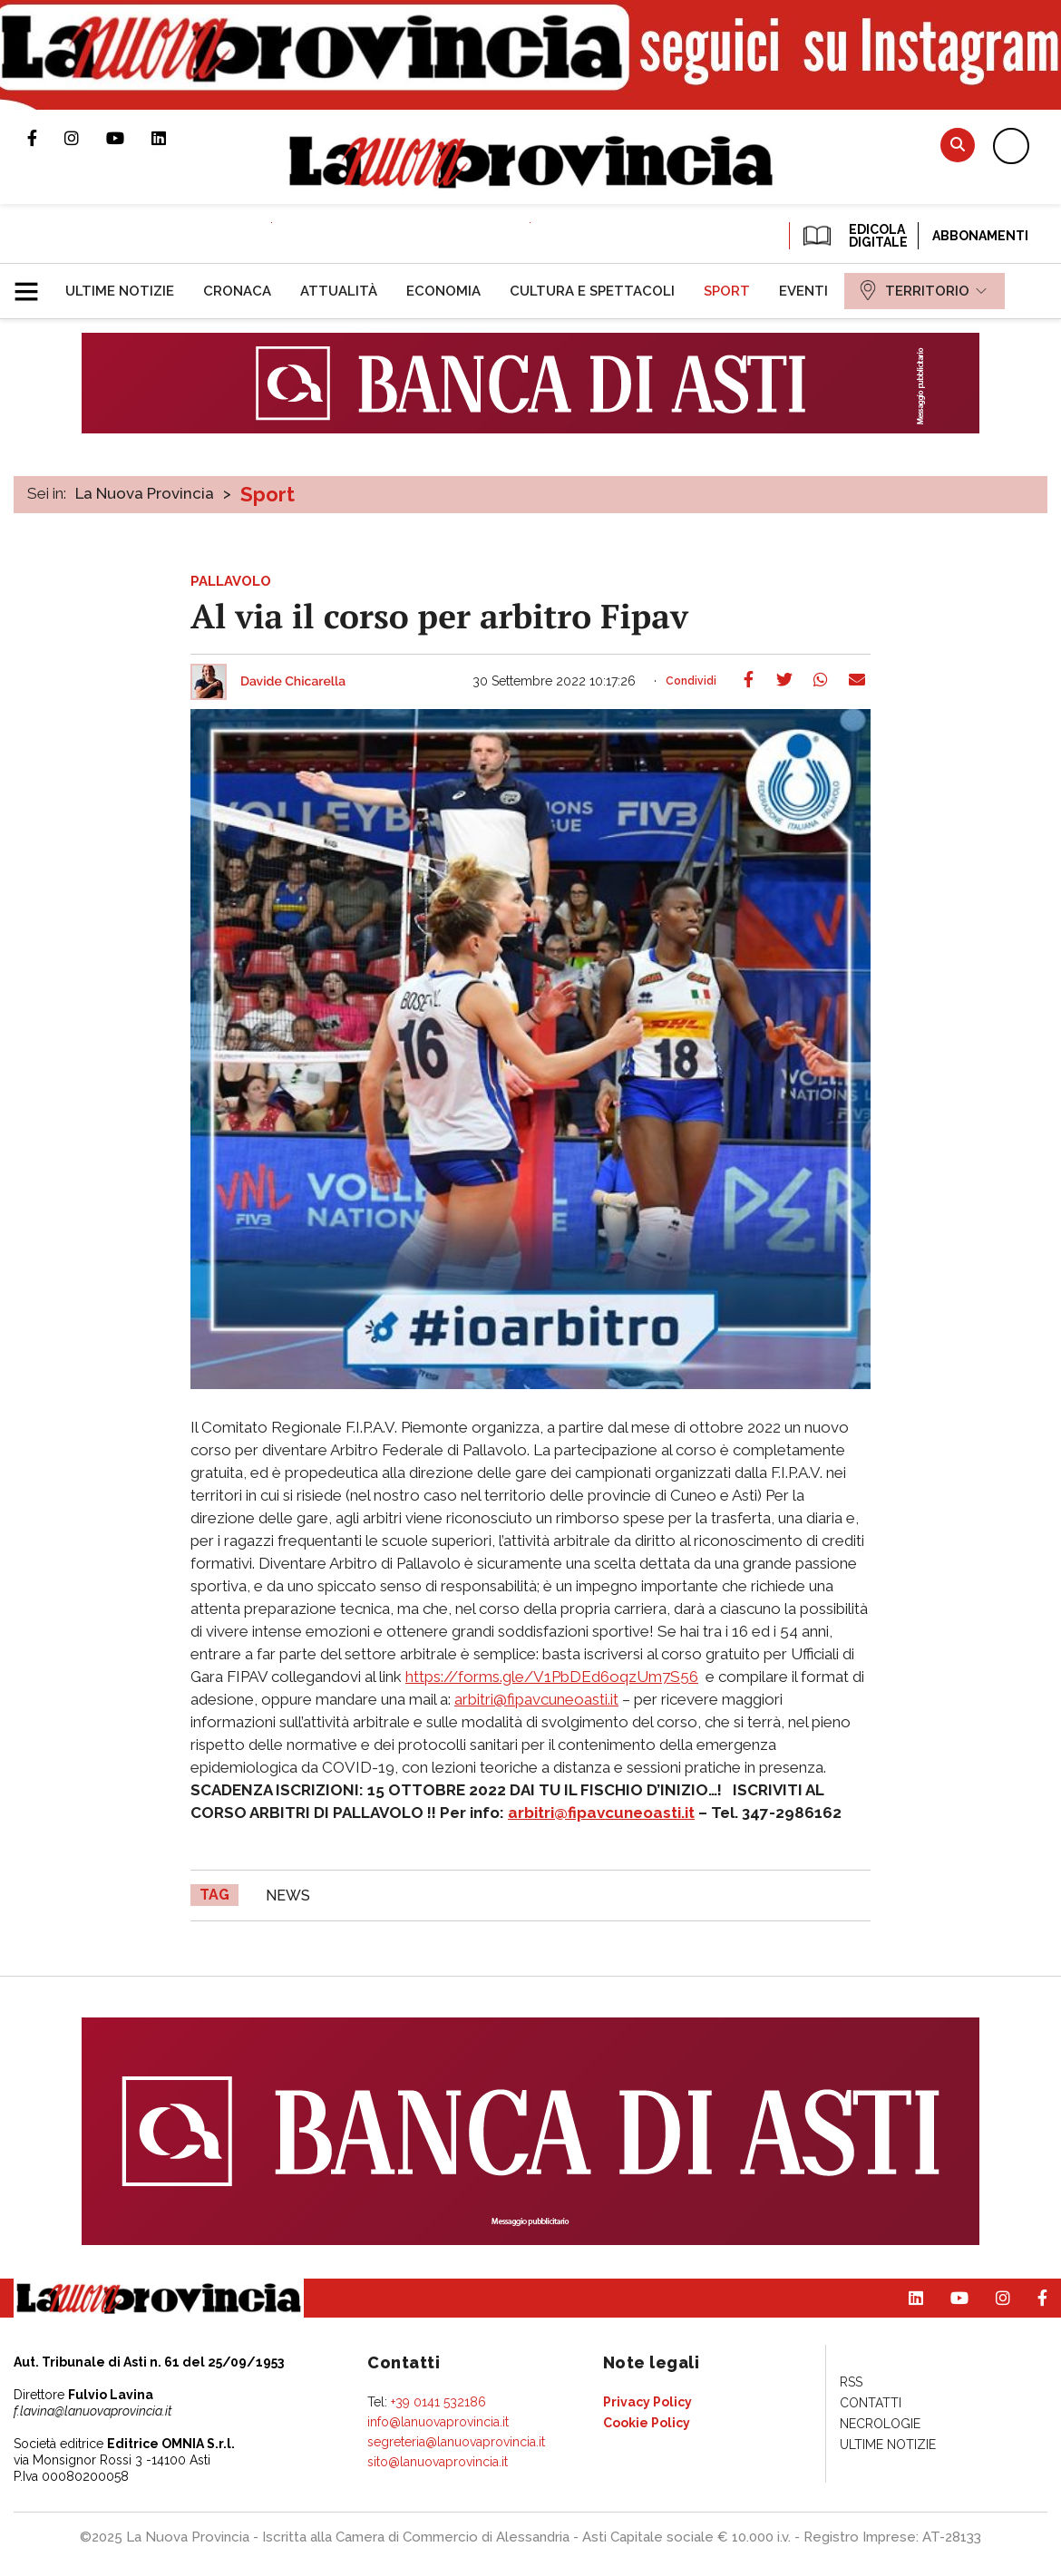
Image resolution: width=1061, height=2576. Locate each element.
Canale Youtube (128, 138)
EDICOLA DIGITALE (853, 235)
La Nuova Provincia (144, 493)
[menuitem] (120, 291)
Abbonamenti (980, 235)
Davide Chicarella (293, 682)
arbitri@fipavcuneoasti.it (536, 1699)
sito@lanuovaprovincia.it (437, 2461)
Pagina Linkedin (172, 138)
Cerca (957, 144)
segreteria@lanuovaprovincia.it (456, 2442)
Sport (267, 494)
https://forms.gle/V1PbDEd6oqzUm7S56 (551, 1676)
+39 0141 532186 (438, 2402)
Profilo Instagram (85, 138)
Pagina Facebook (45, 138)
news (288, 1895)
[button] (33, 284)
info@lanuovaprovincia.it (438, 2422)
